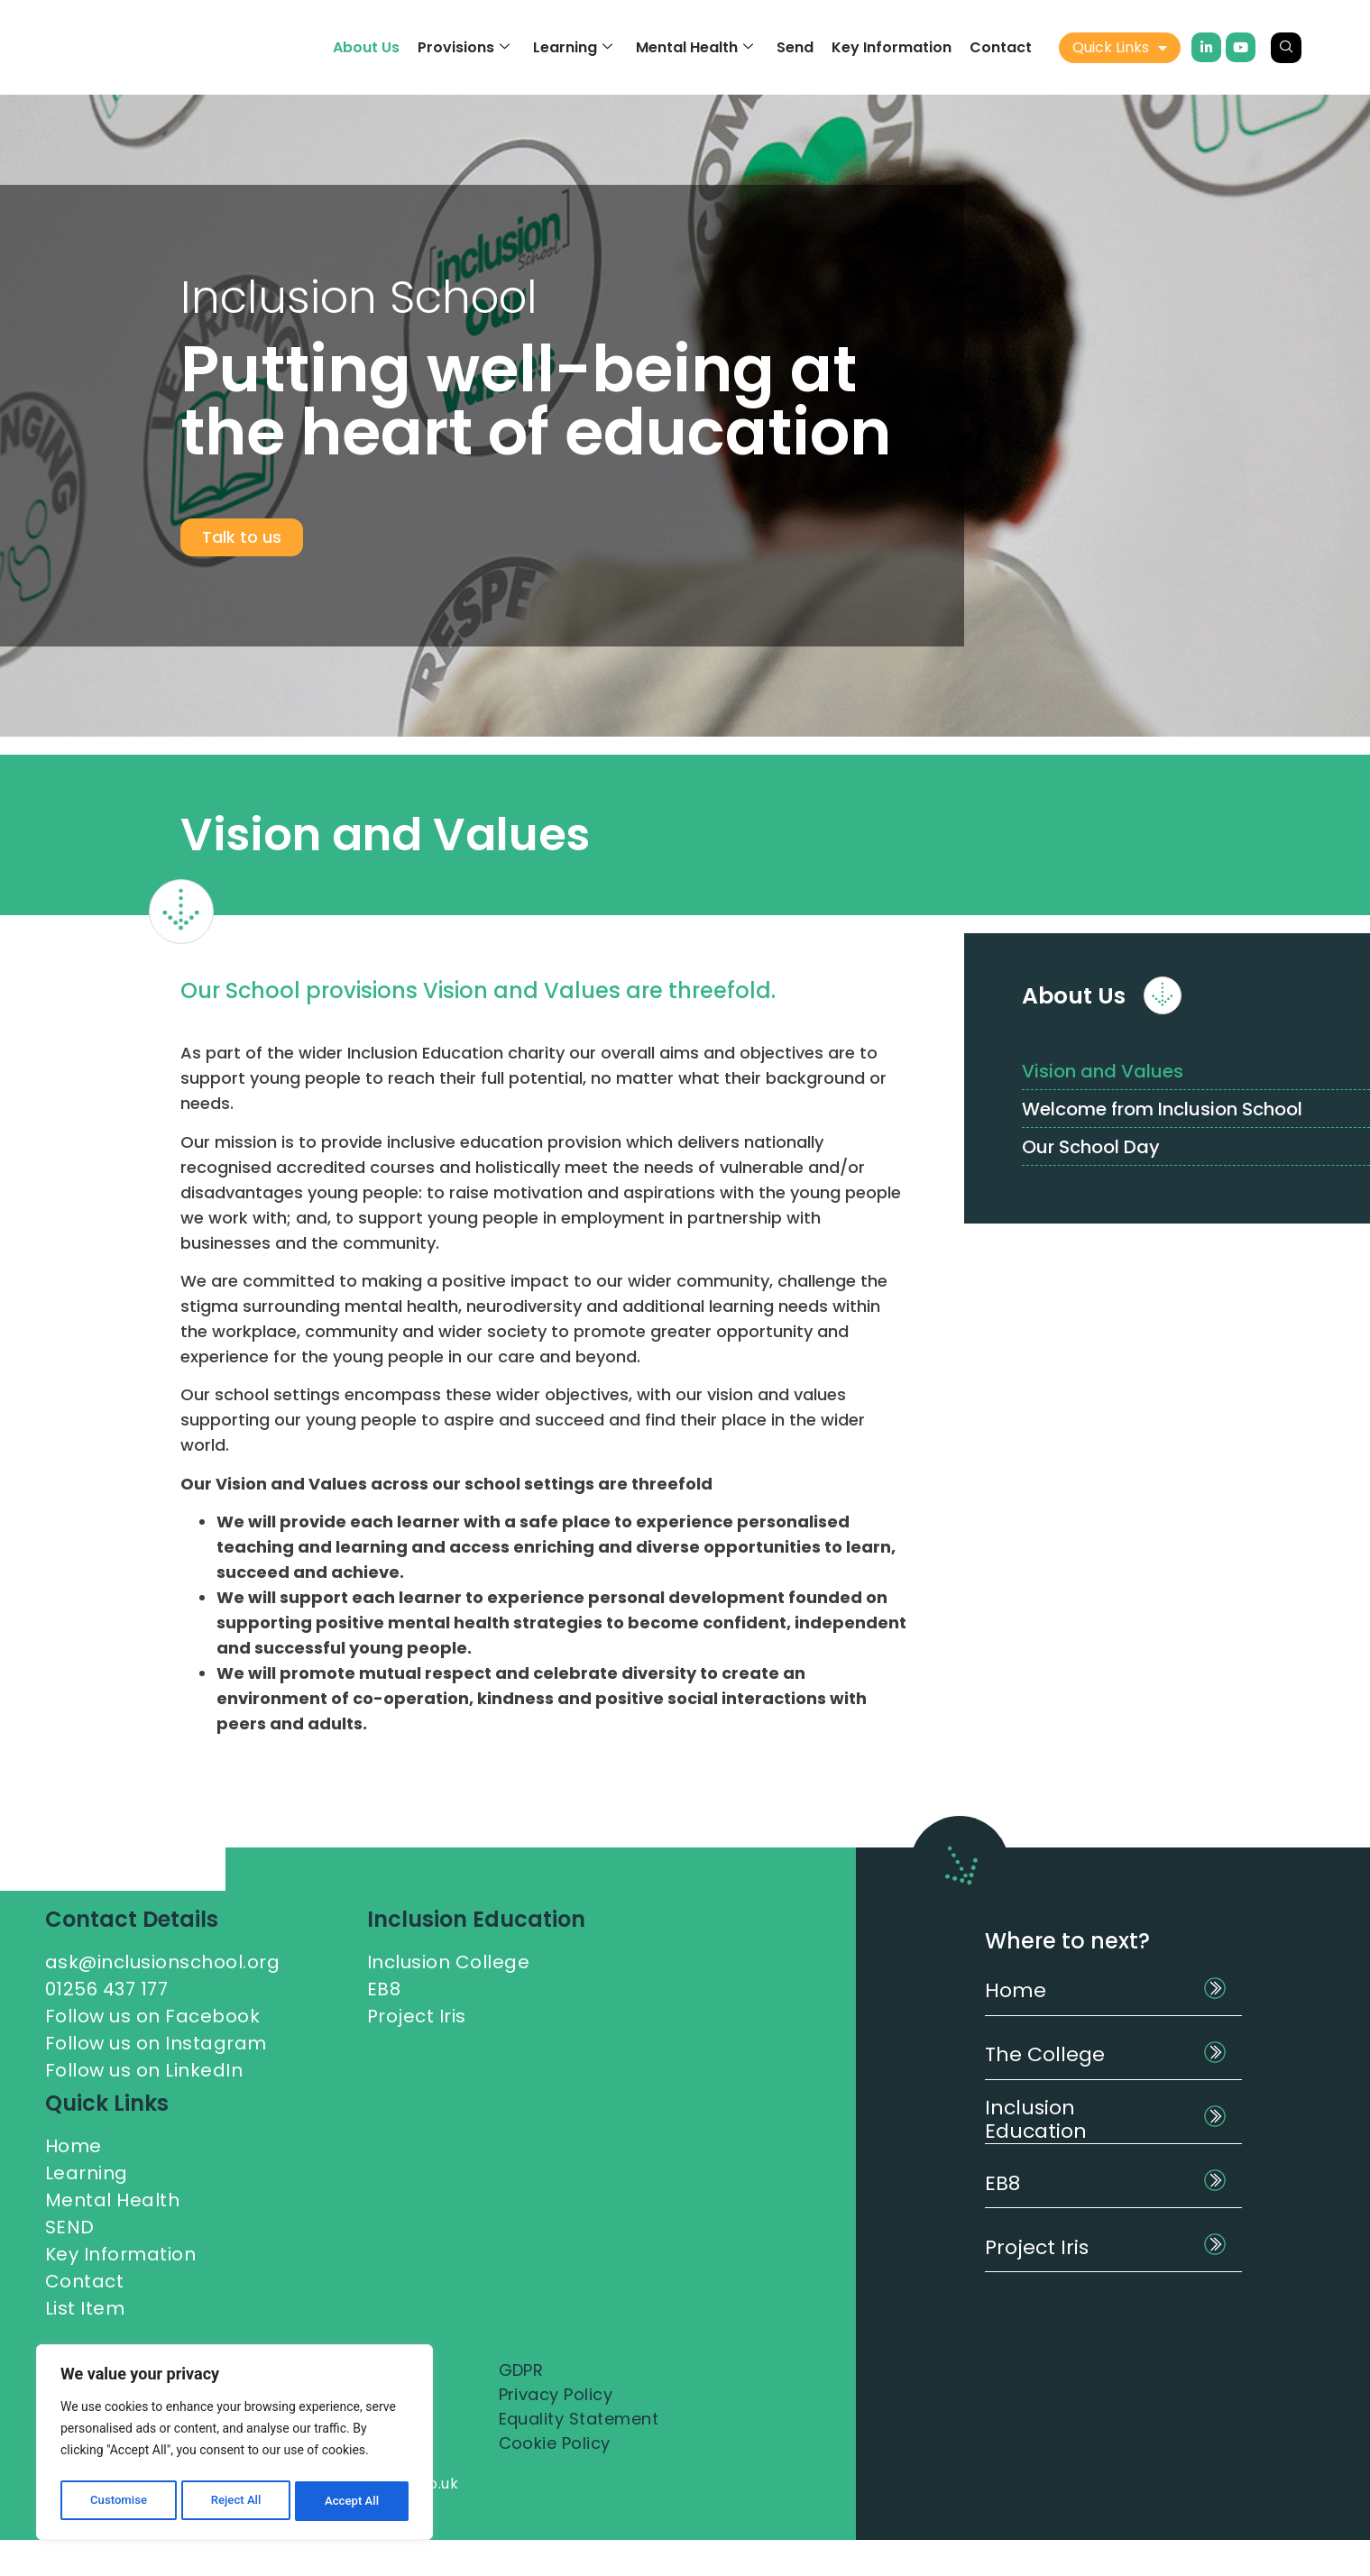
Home (1015, 1990)
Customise (117, 2501)
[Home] (1215, 1988)
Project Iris (1037, 2247)
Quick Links (1119, 48)
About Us (366, 47)
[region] (234, 2445)
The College (1045, 2054)
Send (795, 47)
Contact (1001, 47)
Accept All (353, 2501)
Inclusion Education (1036, 2119)
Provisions (464, 47)
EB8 (1002, 2183)
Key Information (892, 47)
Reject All (235, 2501)
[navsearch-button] (1286, 47)
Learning (572, 47)
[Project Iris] (1215, 2244)
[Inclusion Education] (1215, 2116)
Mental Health (694, 47)
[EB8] (1215, 2180)
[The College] (1215, 2052)
